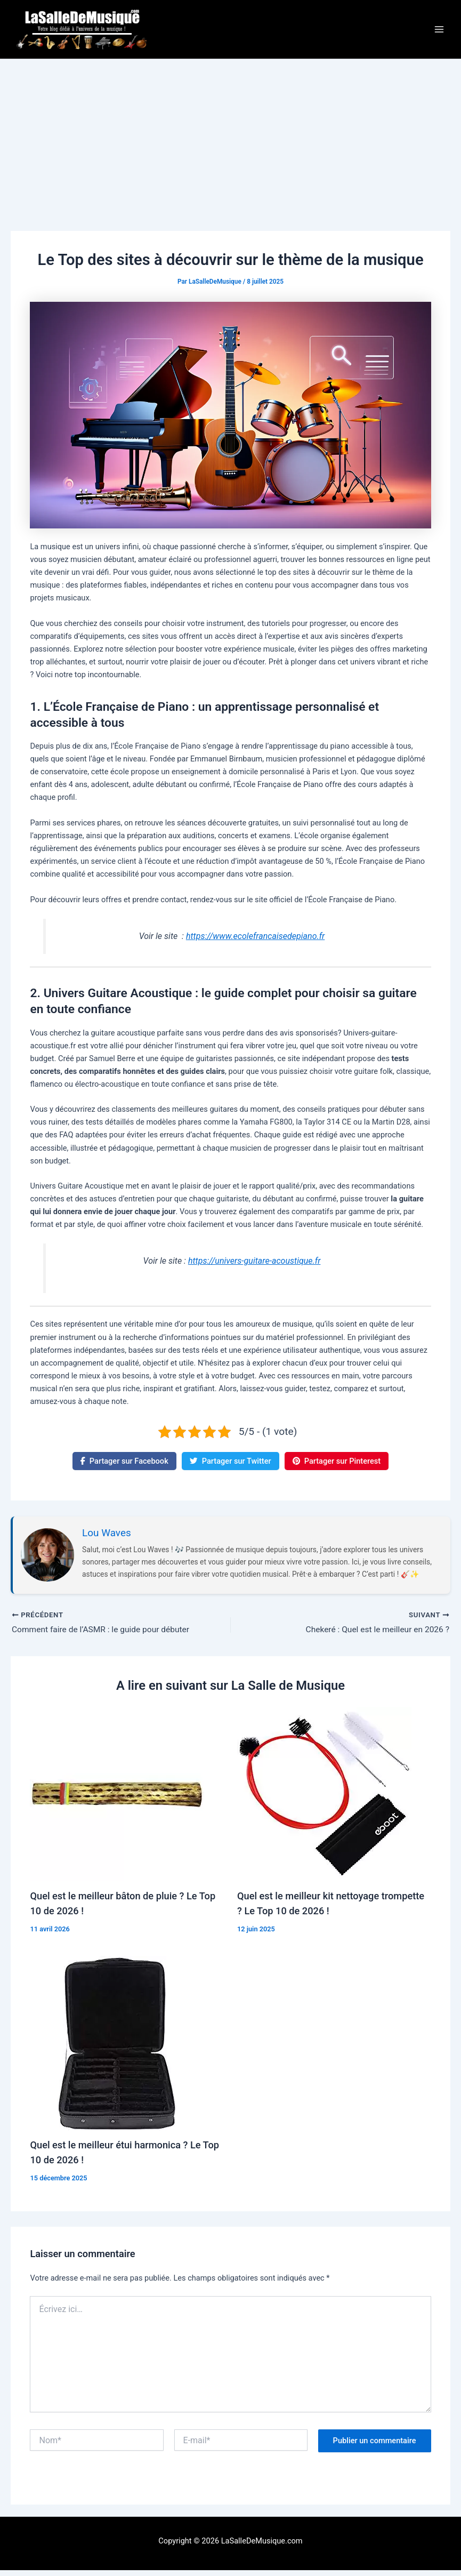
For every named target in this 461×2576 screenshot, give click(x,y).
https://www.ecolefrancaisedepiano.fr (255, 941)
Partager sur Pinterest (337, 1466)
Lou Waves (106, 1538)
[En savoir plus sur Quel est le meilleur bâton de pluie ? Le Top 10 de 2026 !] (117, 1799)
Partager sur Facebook (124, 1466)
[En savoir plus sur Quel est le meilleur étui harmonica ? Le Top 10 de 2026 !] (117, 2048)
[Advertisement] (230, 145)
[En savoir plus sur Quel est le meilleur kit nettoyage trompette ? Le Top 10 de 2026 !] (324, 1799)
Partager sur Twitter (230, 1466)
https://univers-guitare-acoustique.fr (254, 1267)
